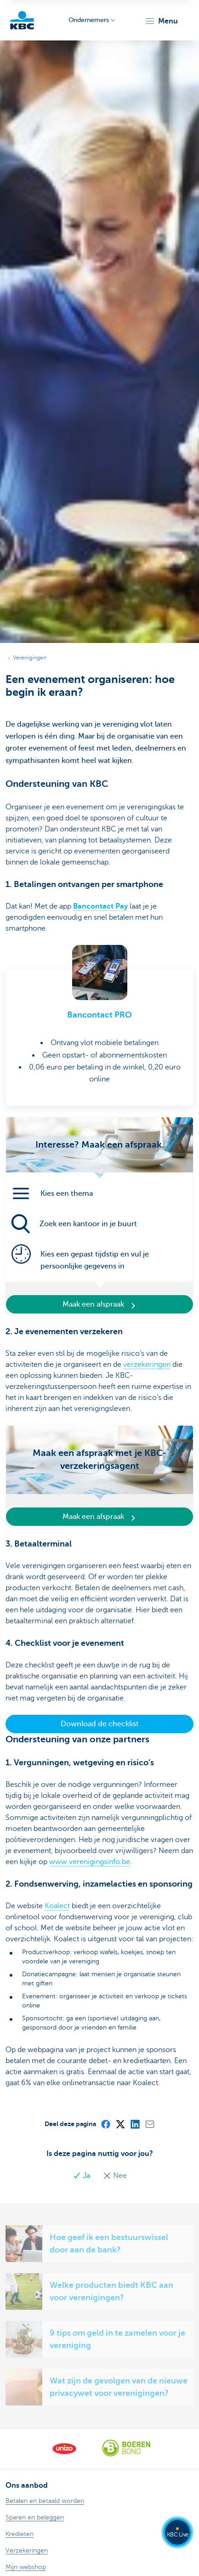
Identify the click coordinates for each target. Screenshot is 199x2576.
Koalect (57, 1906)
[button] (161, 21)
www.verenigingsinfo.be (89, 1862)
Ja (82, 2176)
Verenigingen (29, 657)
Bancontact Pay (100, 906)
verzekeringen (147, 1364)
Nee (115, 2176)
